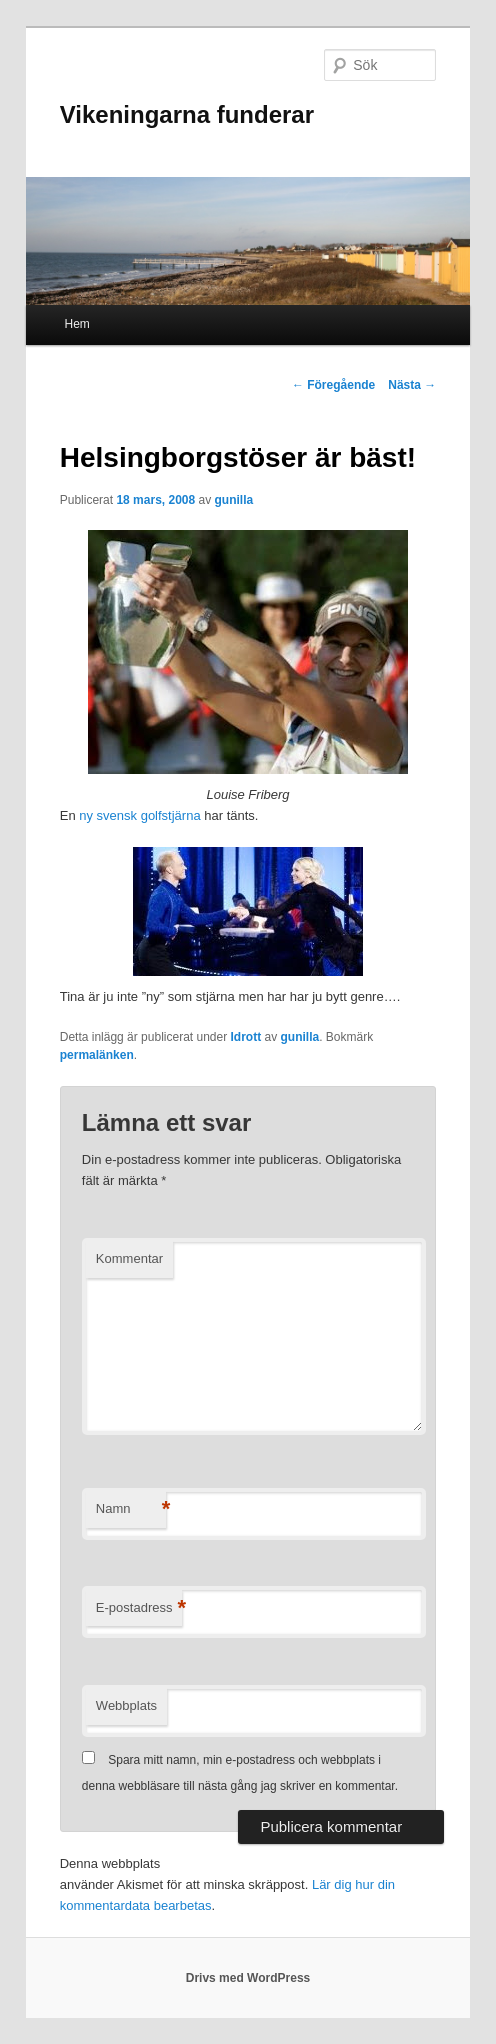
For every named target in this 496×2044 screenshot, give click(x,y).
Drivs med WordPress (248, 1978)
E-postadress (139, 1608)
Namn (131, 1509)
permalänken (97, 1055)
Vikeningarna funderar (187, 114)
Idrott (246, 1037)
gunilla (234, 500)
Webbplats (126, 1705)
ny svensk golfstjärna (139, 815)
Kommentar (129, 1258)
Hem (77, 324)
